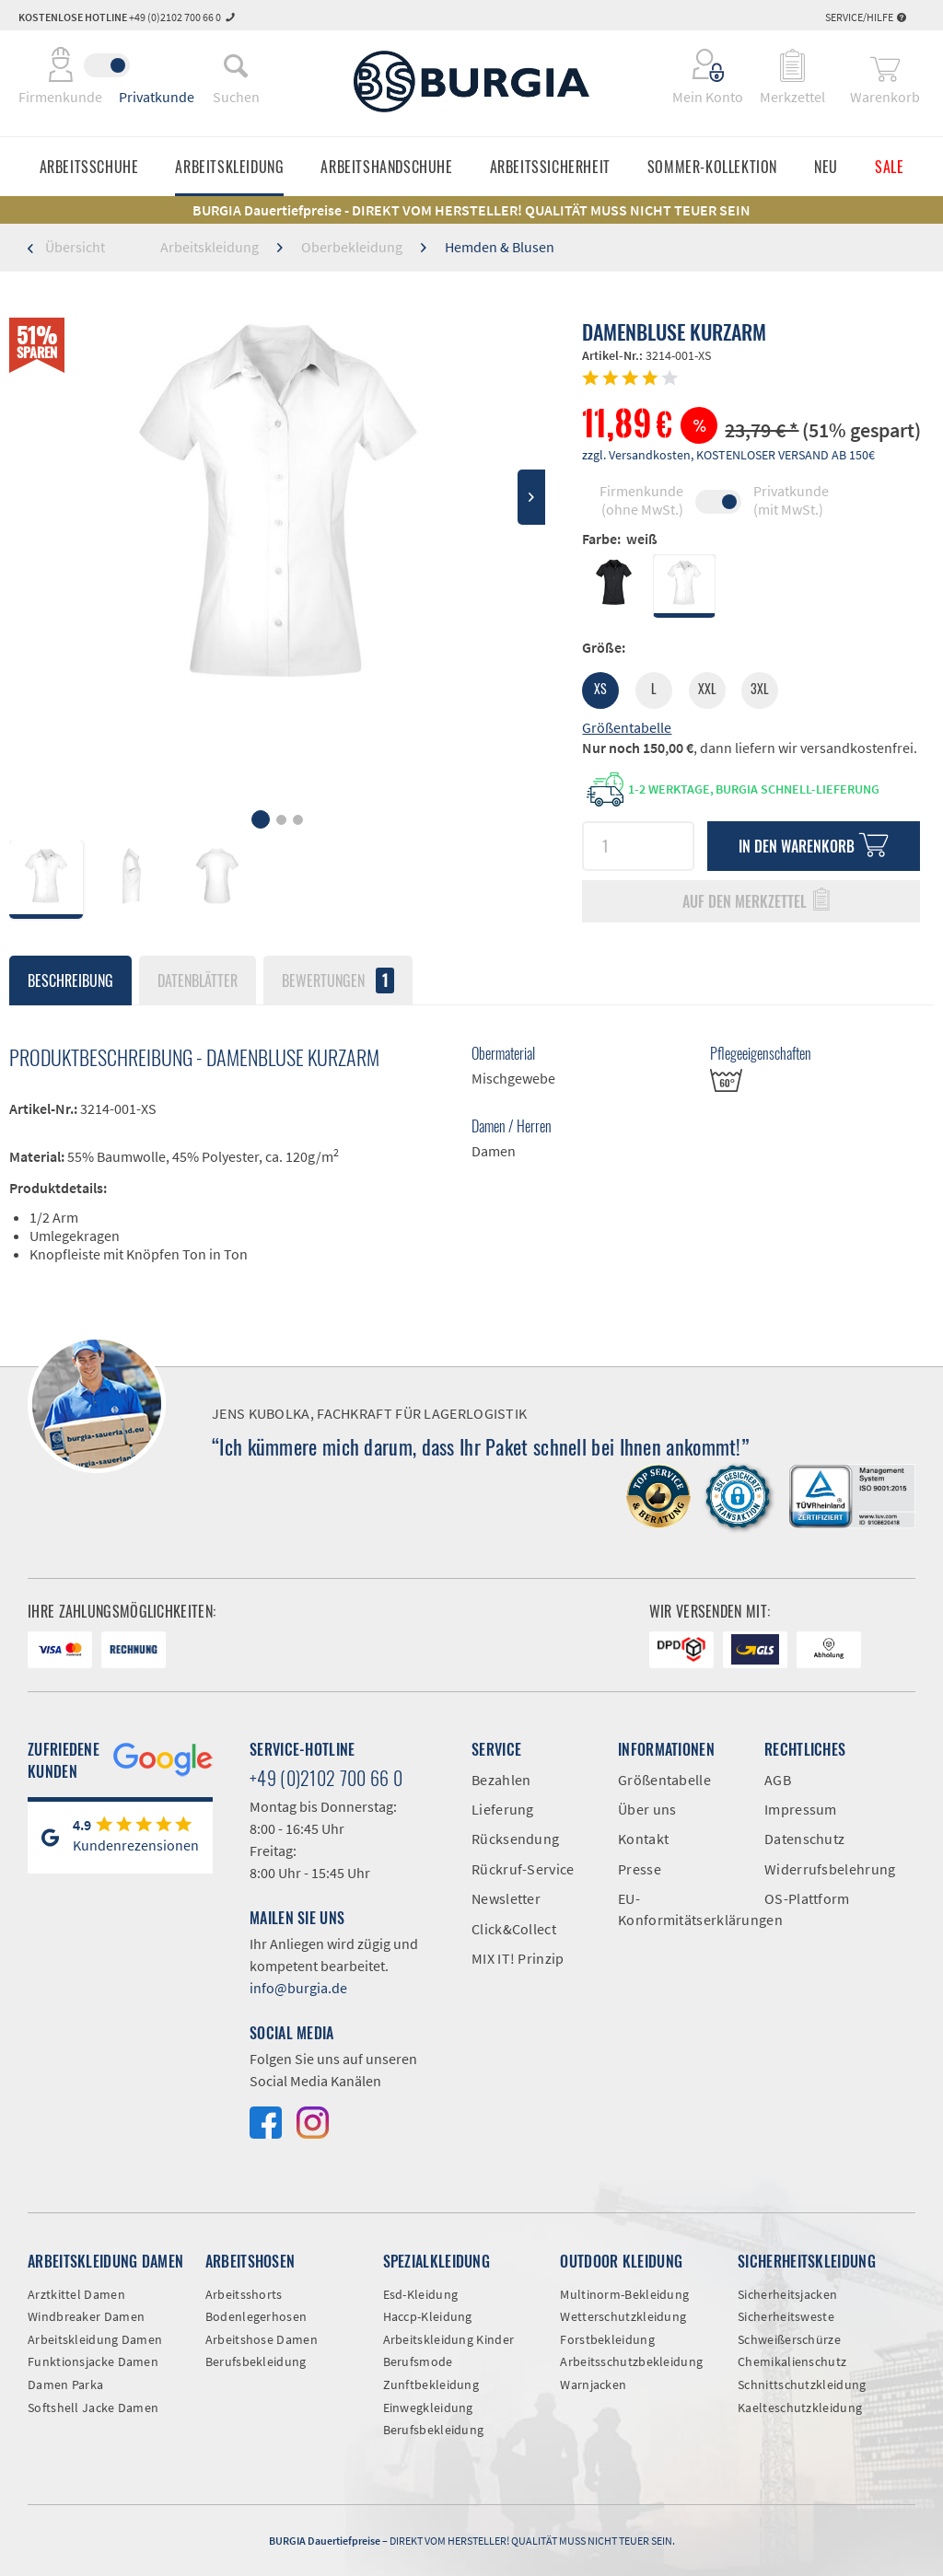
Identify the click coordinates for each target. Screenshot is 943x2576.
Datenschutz (804, 1838)
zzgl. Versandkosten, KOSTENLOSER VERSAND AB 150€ (728, 455)
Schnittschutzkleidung (802, 2384)
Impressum (800, 1809)
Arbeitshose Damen (261, 2339)
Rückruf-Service (523, 1869)
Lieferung (503, 1809)
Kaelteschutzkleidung (800, 2407)
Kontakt (643, 1838)
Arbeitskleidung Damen (95, 2339)
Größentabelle (626, 727)
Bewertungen (338, 980)
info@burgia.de (298, 1987)
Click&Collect (514, 1929)
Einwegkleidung (428, 2407)
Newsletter (506, 1898)
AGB (777, 1779)
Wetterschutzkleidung (623, 2316)
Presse (639, 1869)
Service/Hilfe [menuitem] (865, 17)
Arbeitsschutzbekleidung (631, 2361)
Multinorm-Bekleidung (624, 2294)
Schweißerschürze (789, 2339)
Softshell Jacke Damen (93, 2407)
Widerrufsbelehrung (823, 1869)
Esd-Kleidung (421, 2294)
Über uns (647, 1809)
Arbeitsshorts (244, 2294)
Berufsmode (418, 2361)
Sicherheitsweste (786, 2316)
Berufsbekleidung (256, 2361)
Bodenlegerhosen (256, 2316)
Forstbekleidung (607, 2339)
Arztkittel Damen (76, 2294)
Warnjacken (593, 2384)
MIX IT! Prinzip (518, 1958)
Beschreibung (70, 980)
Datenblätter (197, 980)
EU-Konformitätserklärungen (677, 1908)
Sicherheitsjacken (787, 2294)
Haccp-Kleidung (427, 2316)
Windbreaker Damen (86, 2316)
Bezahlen (501, 1779)
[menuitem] (235, 65)
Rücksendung (515, 1838)
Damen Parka (65, 2384)
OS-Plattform (807, 1898)
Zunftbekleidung (431, 2384)
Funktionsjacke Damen (93, 2361)
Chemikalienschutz (792, 2361)
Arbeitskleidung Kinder (449, 2339)
